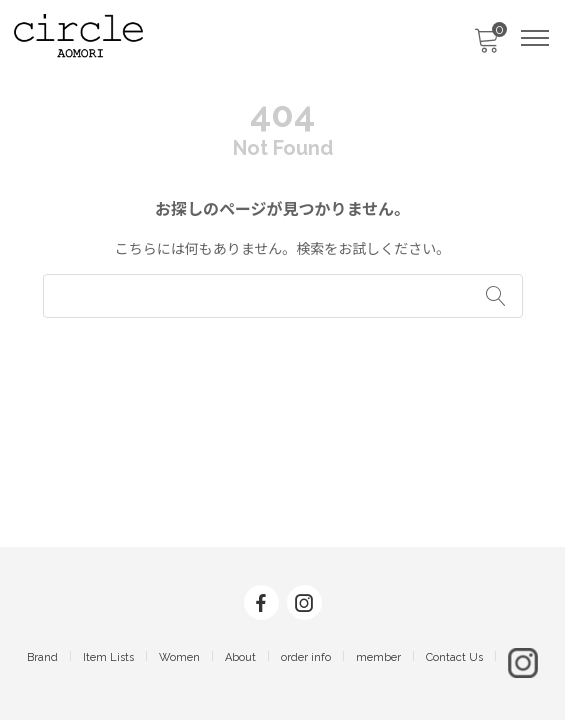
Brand (42, 657)
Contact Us (454, 657)
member (378, 657)
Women (179, 657)
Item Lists (108, 657)
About (240, 657)
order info (306, 657)
